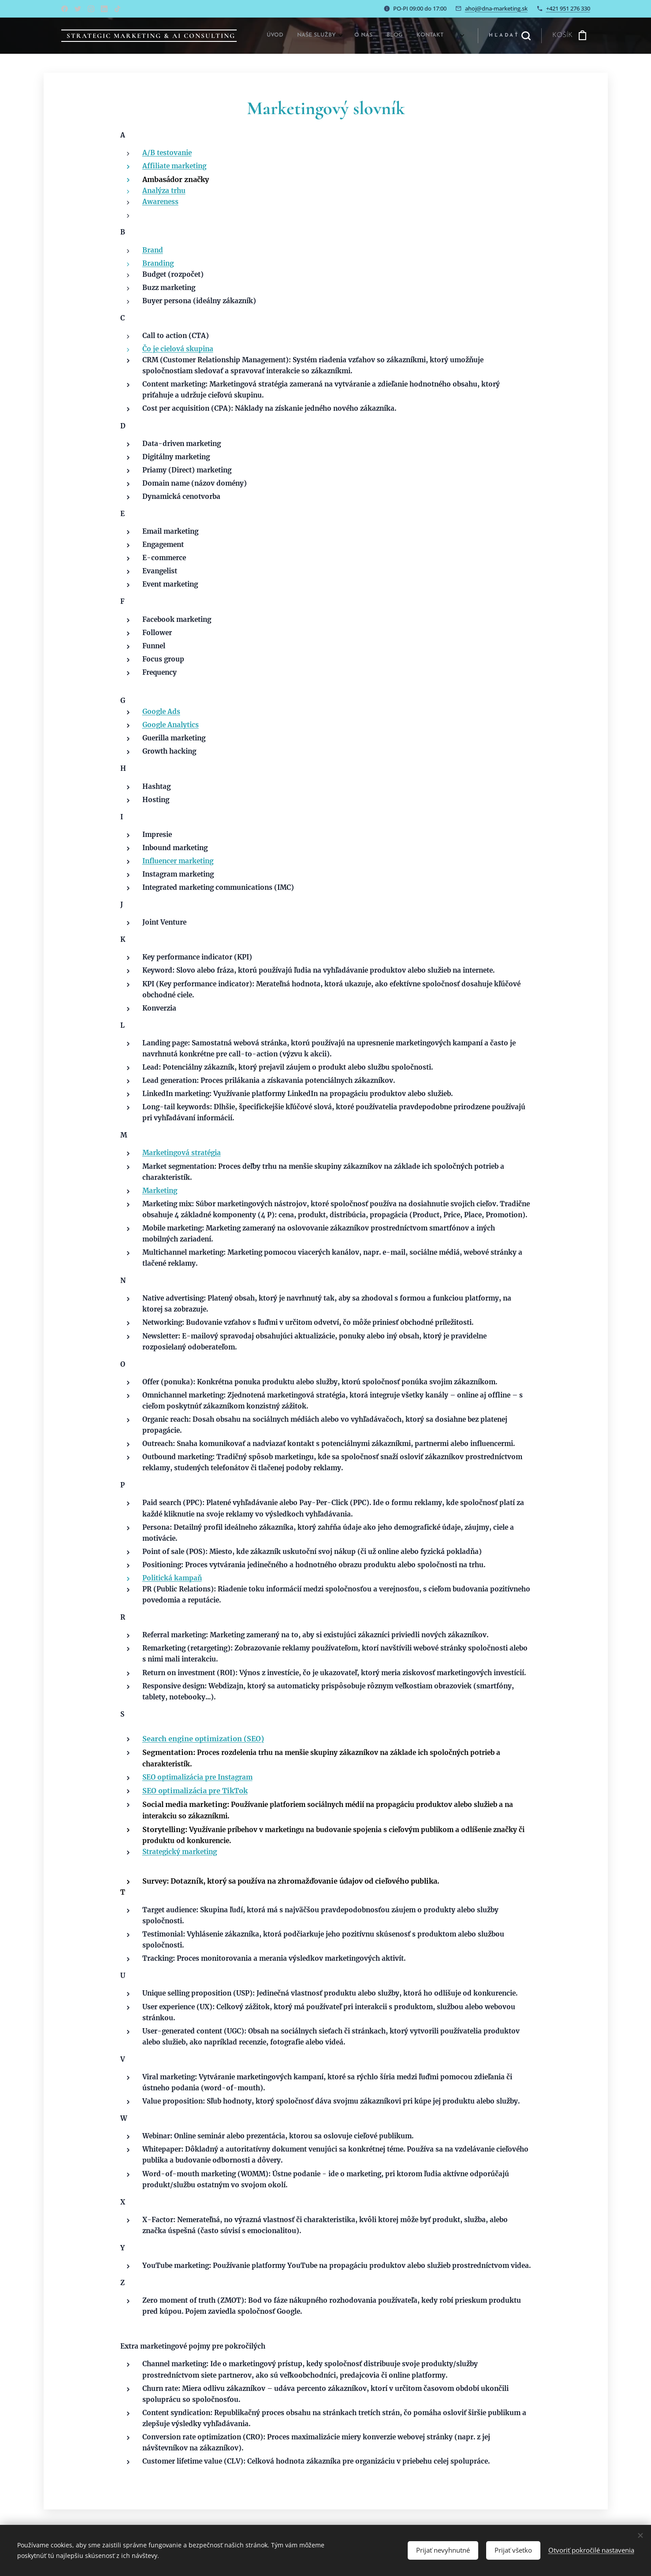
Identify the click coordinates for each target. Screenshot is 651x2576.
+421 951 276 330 (568, 8)
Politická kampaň (171, 1577)
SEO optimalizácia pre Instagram (197, 1777)
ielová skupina (188, 349)
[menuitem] (371, 36)
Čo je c (153, 349)
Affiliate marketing (174, 165)
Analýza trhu (163, 190)
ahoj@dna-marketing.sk (496, 8)
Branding (157, 263)
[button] (509, 36)
